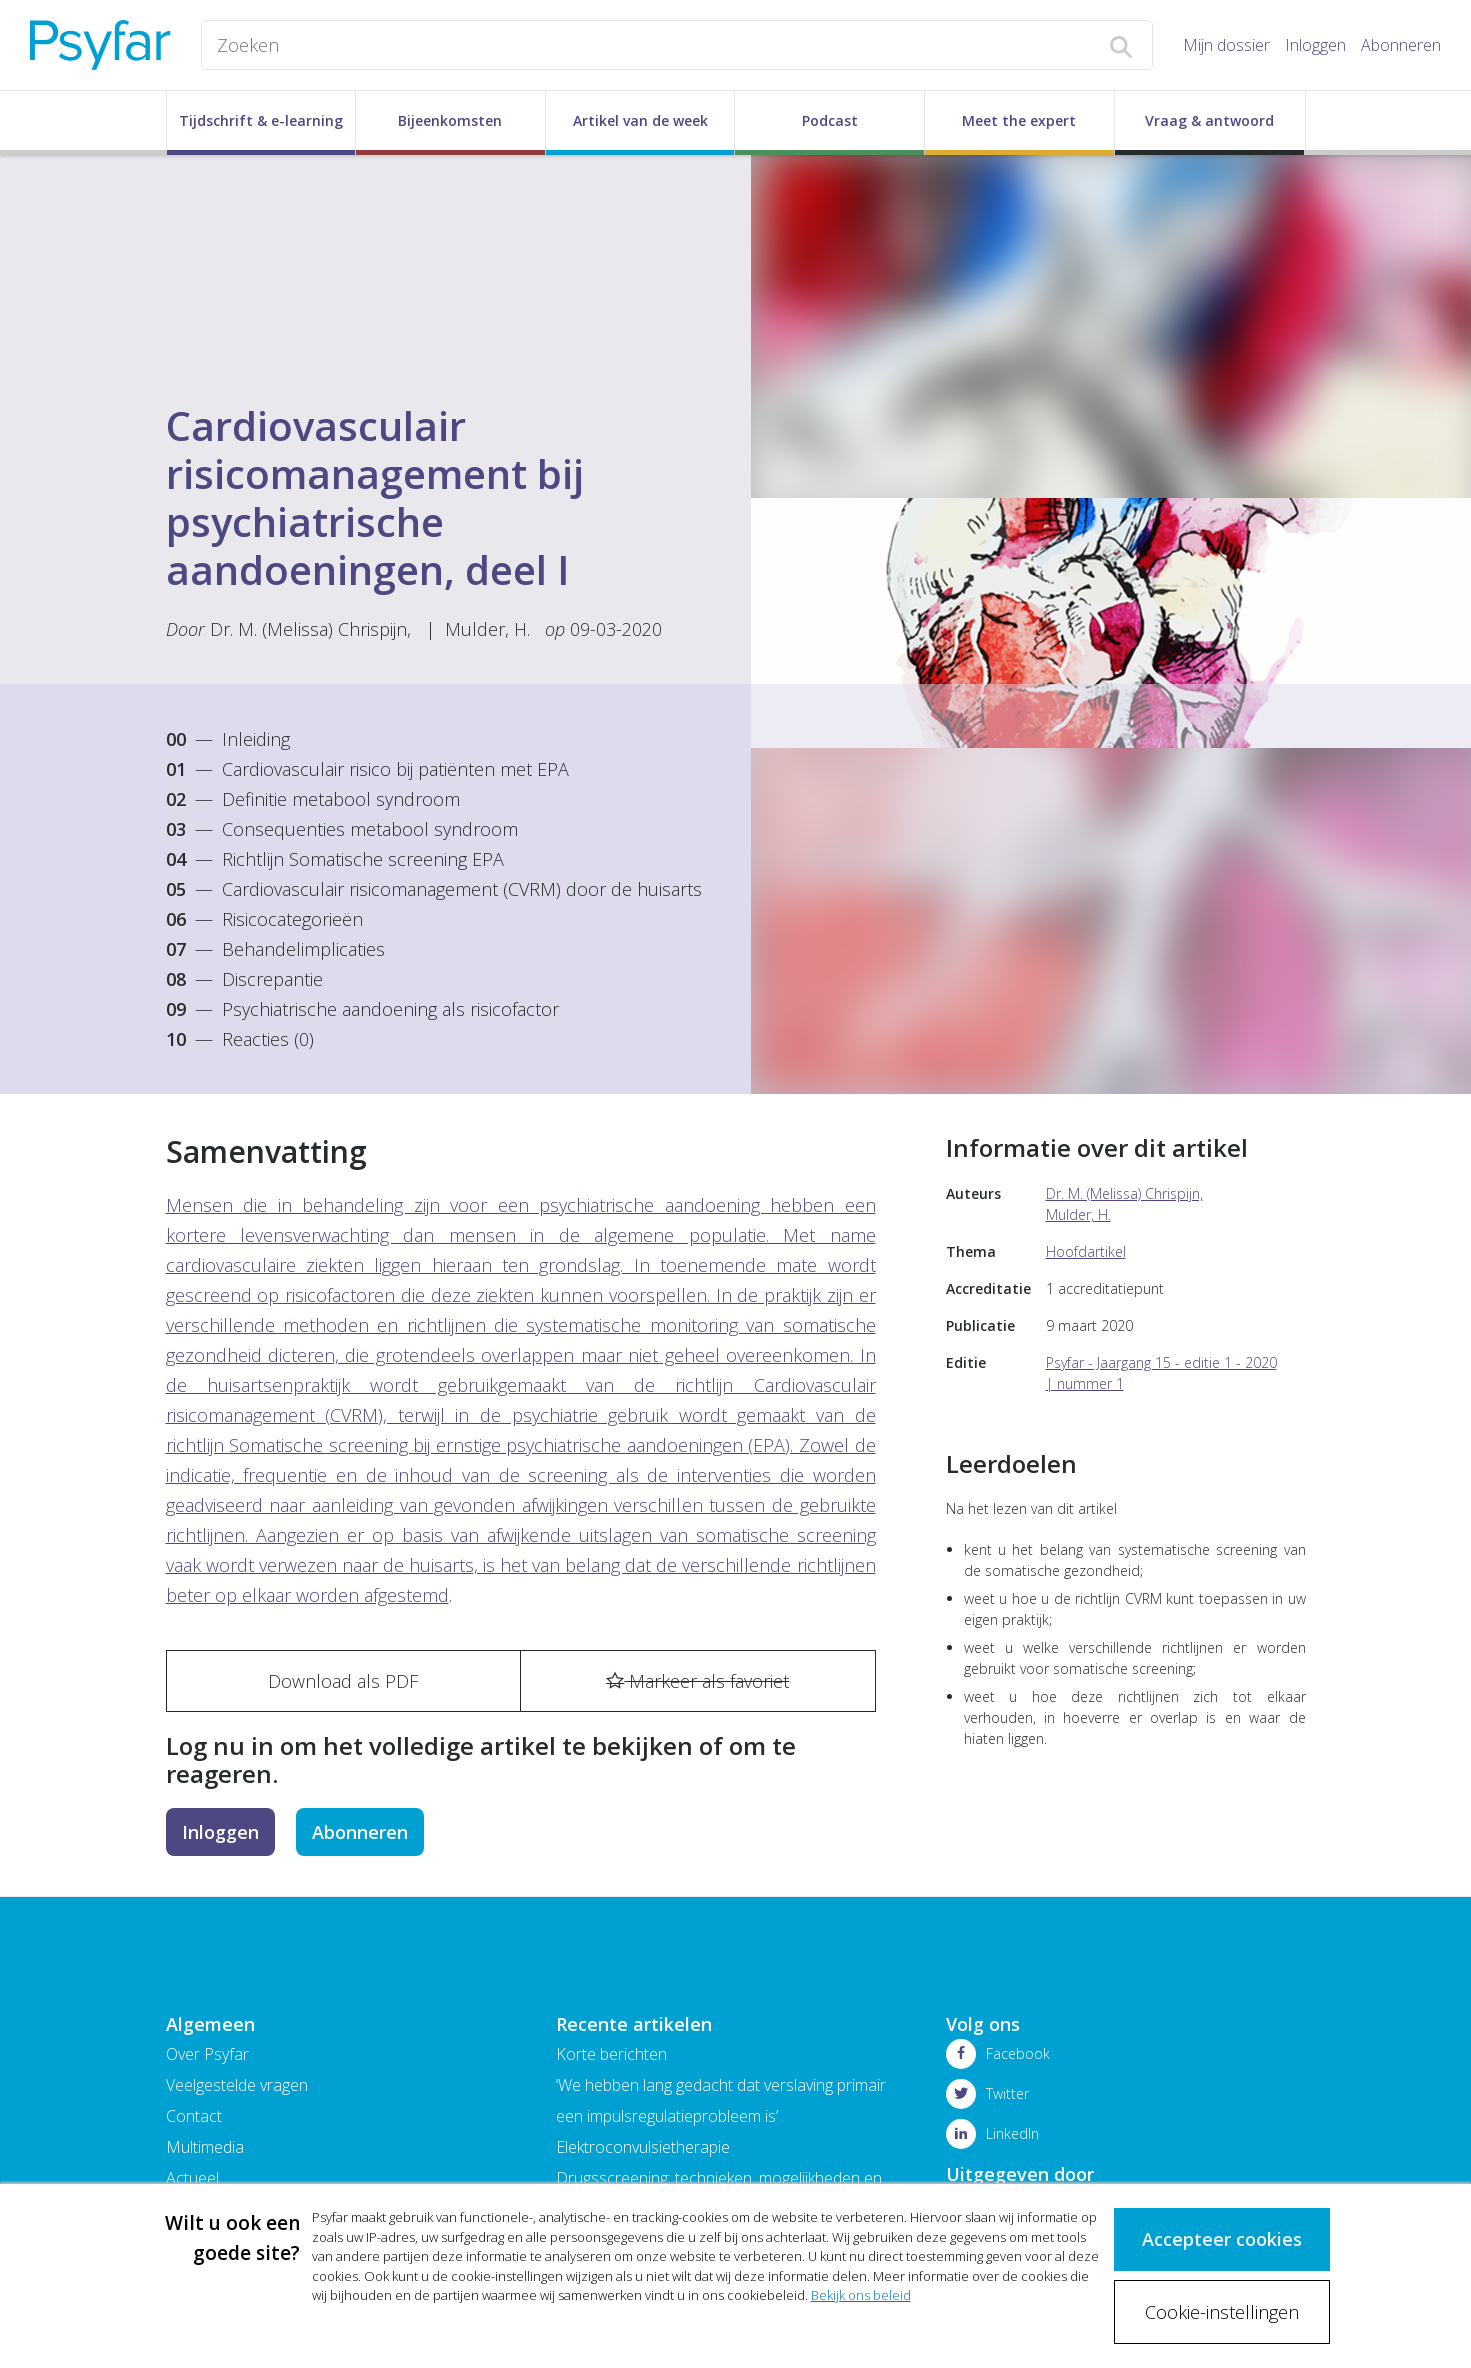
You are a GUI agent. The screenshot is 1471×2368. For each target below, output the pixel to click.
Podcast (830, 120)
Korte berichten (611, 2054)
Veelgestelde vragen (237, 2085)
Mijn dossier (1226, 45)
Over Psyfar (207, 2054)
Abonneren (1401, 45)
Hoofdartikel (1086, 1251)
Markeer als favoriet (697, 1681)
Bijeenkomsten (450, 120)
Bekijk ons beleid (861, 2295)
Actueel (192, 2178)
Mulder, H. (487, 629)
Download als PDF (343, 1681)
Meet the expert (1019, 120)
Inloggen (1315, 45)
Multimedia (205, 2147)
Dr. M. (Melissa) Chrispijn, (310, 629)
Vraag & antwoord (1209, 120)
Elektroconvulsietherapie (643, 2147)
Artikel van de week (640, 120)
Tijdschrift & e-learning (261, 120)
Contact (194, 2116)
